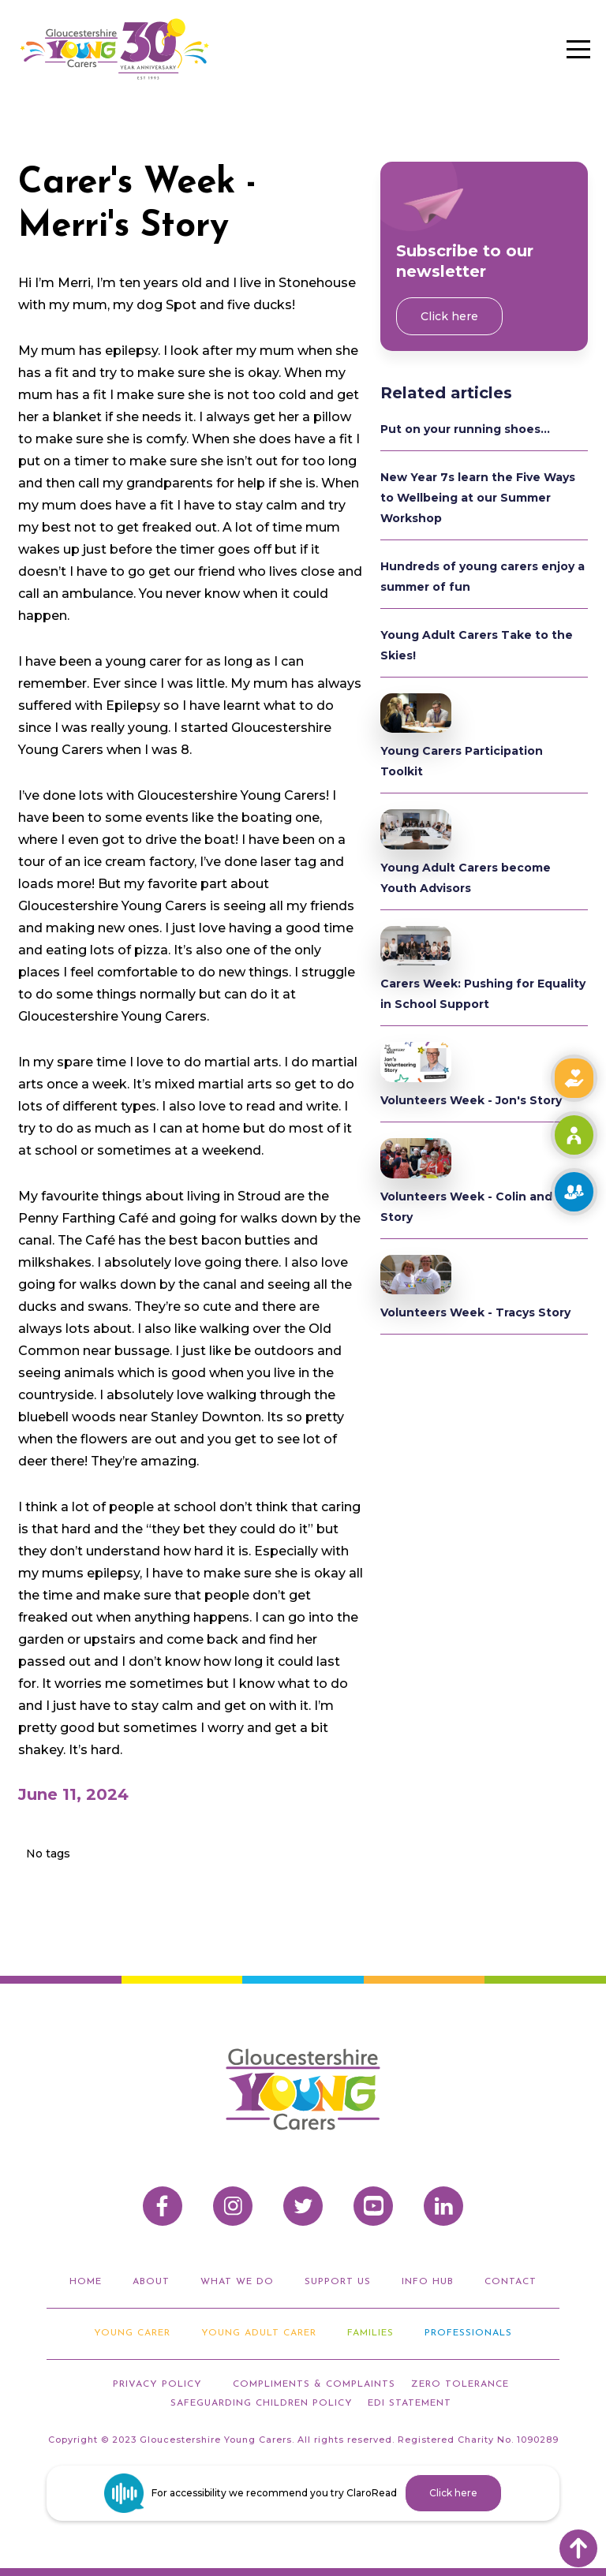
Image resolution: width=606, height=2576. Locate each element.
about (151, 2282)
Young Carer (132, 2333)
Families (370, 2333)
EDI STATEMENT (409, 2403)
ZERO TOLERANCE (460, 2384)
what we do (237, 2282)
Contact (510, 2282)
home (85, 2282)
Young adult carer (258, 2333)
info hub (428, 2282)
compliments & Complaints (314, 2384)
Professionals (468, 2333)
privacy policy (157, 2384)
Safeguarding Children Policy (261, 2403)
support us (338, 2282)
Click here (449, 316)
